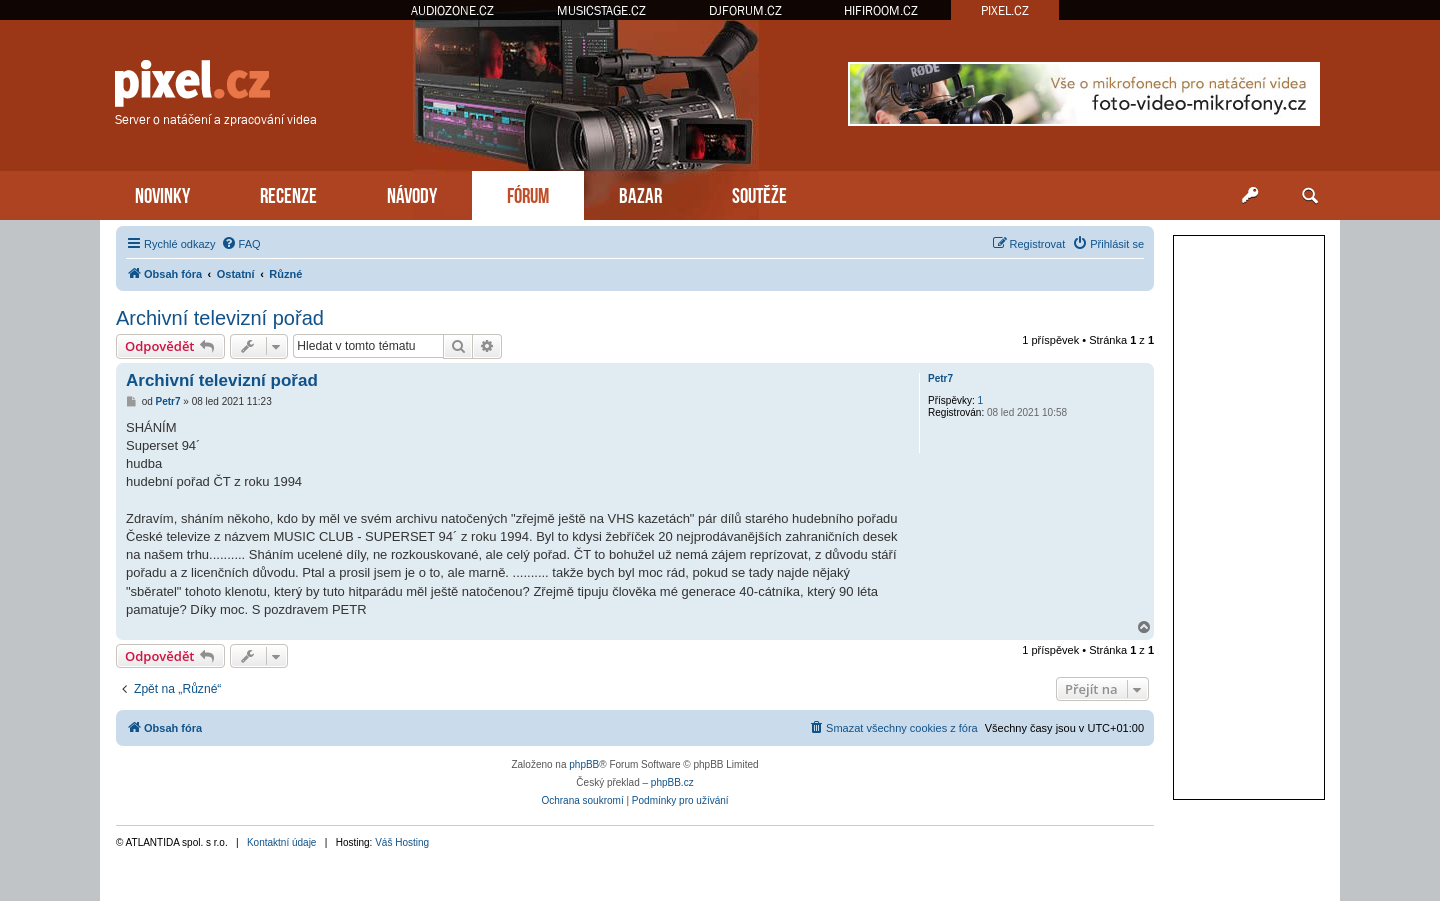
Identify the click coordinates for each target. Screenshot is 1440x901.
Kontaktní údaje (282, 842)
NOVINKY (162, 193)
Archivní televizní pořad (220, 318)
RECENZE (288, 193)
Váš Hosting (402, 842)
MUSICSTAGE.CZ (601, 10)
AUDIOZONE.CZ (452, 10)
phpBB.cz (672, 782)
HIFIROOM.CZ (881, 10)
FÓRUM (528, 193)
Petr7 (940, 378)
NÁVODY (412, 193)
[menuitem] (241, 244)
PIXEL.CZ (1005, 10)
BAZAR (640, 193)
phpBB (584, 764)
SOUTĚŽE (759, 193)
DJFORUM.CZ (745, 10)
